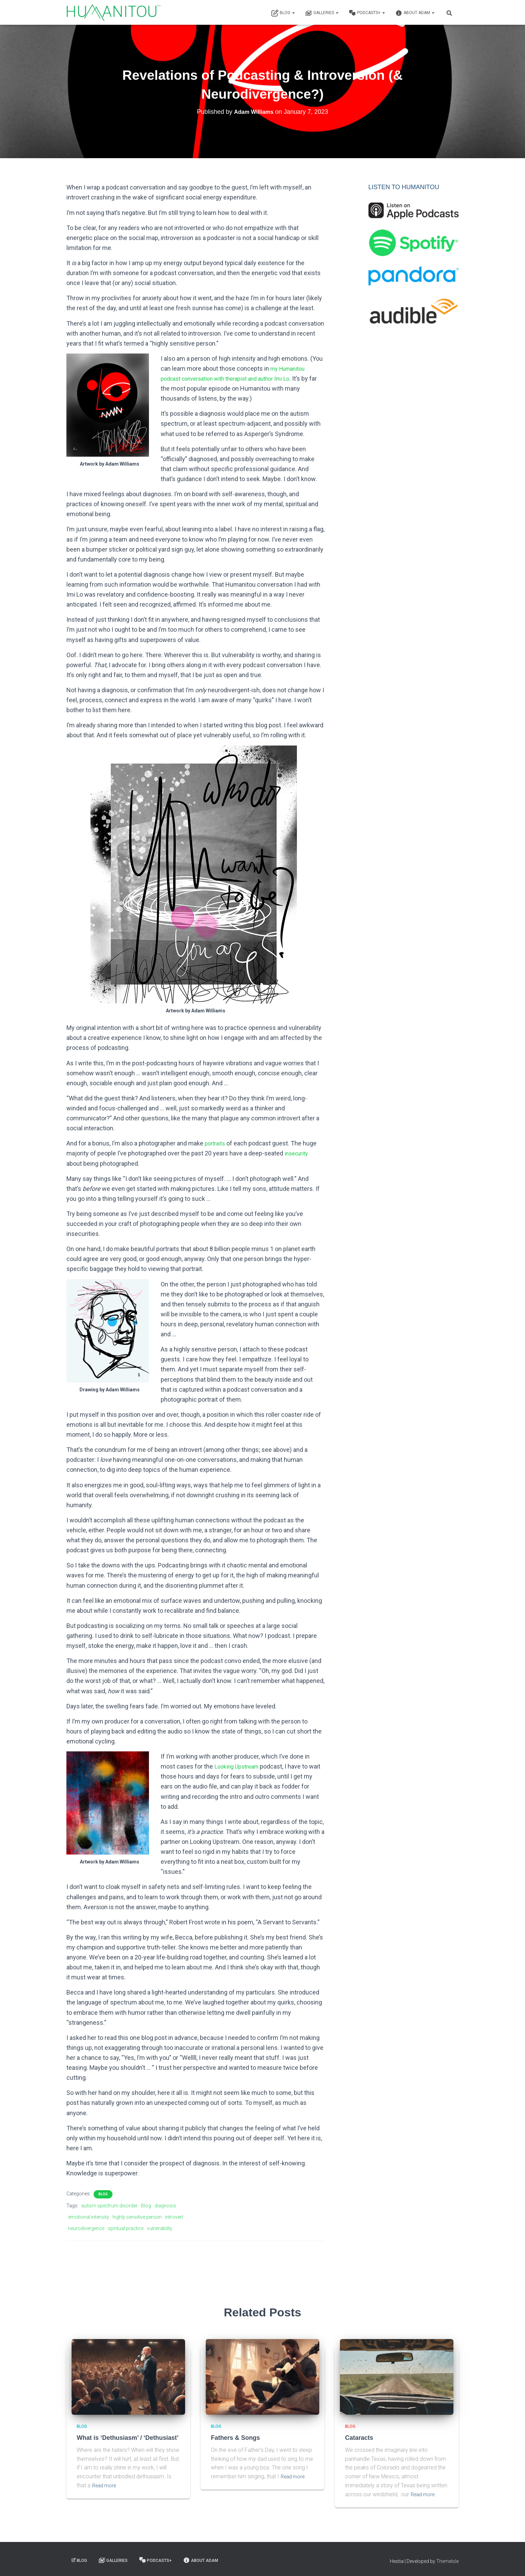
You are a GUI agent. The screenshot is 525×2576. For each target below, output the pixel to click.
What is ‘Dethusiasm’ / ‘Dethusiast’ (125, 2437)
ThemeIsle (447, 2561)
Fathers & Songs (234, 2437)
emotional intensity (88, 2217)
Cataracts (358, 2437)
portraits (216, 1143)
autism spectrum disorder (109, 2205)
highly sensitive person (137, 2217)
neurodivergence (86, 2228)
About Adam (415, 13)
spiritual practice (125, 2228)
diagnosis (165, 2205)
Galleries (322, 13)
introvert (174, 2217)
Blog (283, 13)
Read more (105, 2485)
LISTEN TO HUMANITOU (403, 187)
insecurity (298, 1153)
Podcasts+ (367, 13)
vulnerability (159, 2228)
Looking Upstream (239, 1766)
